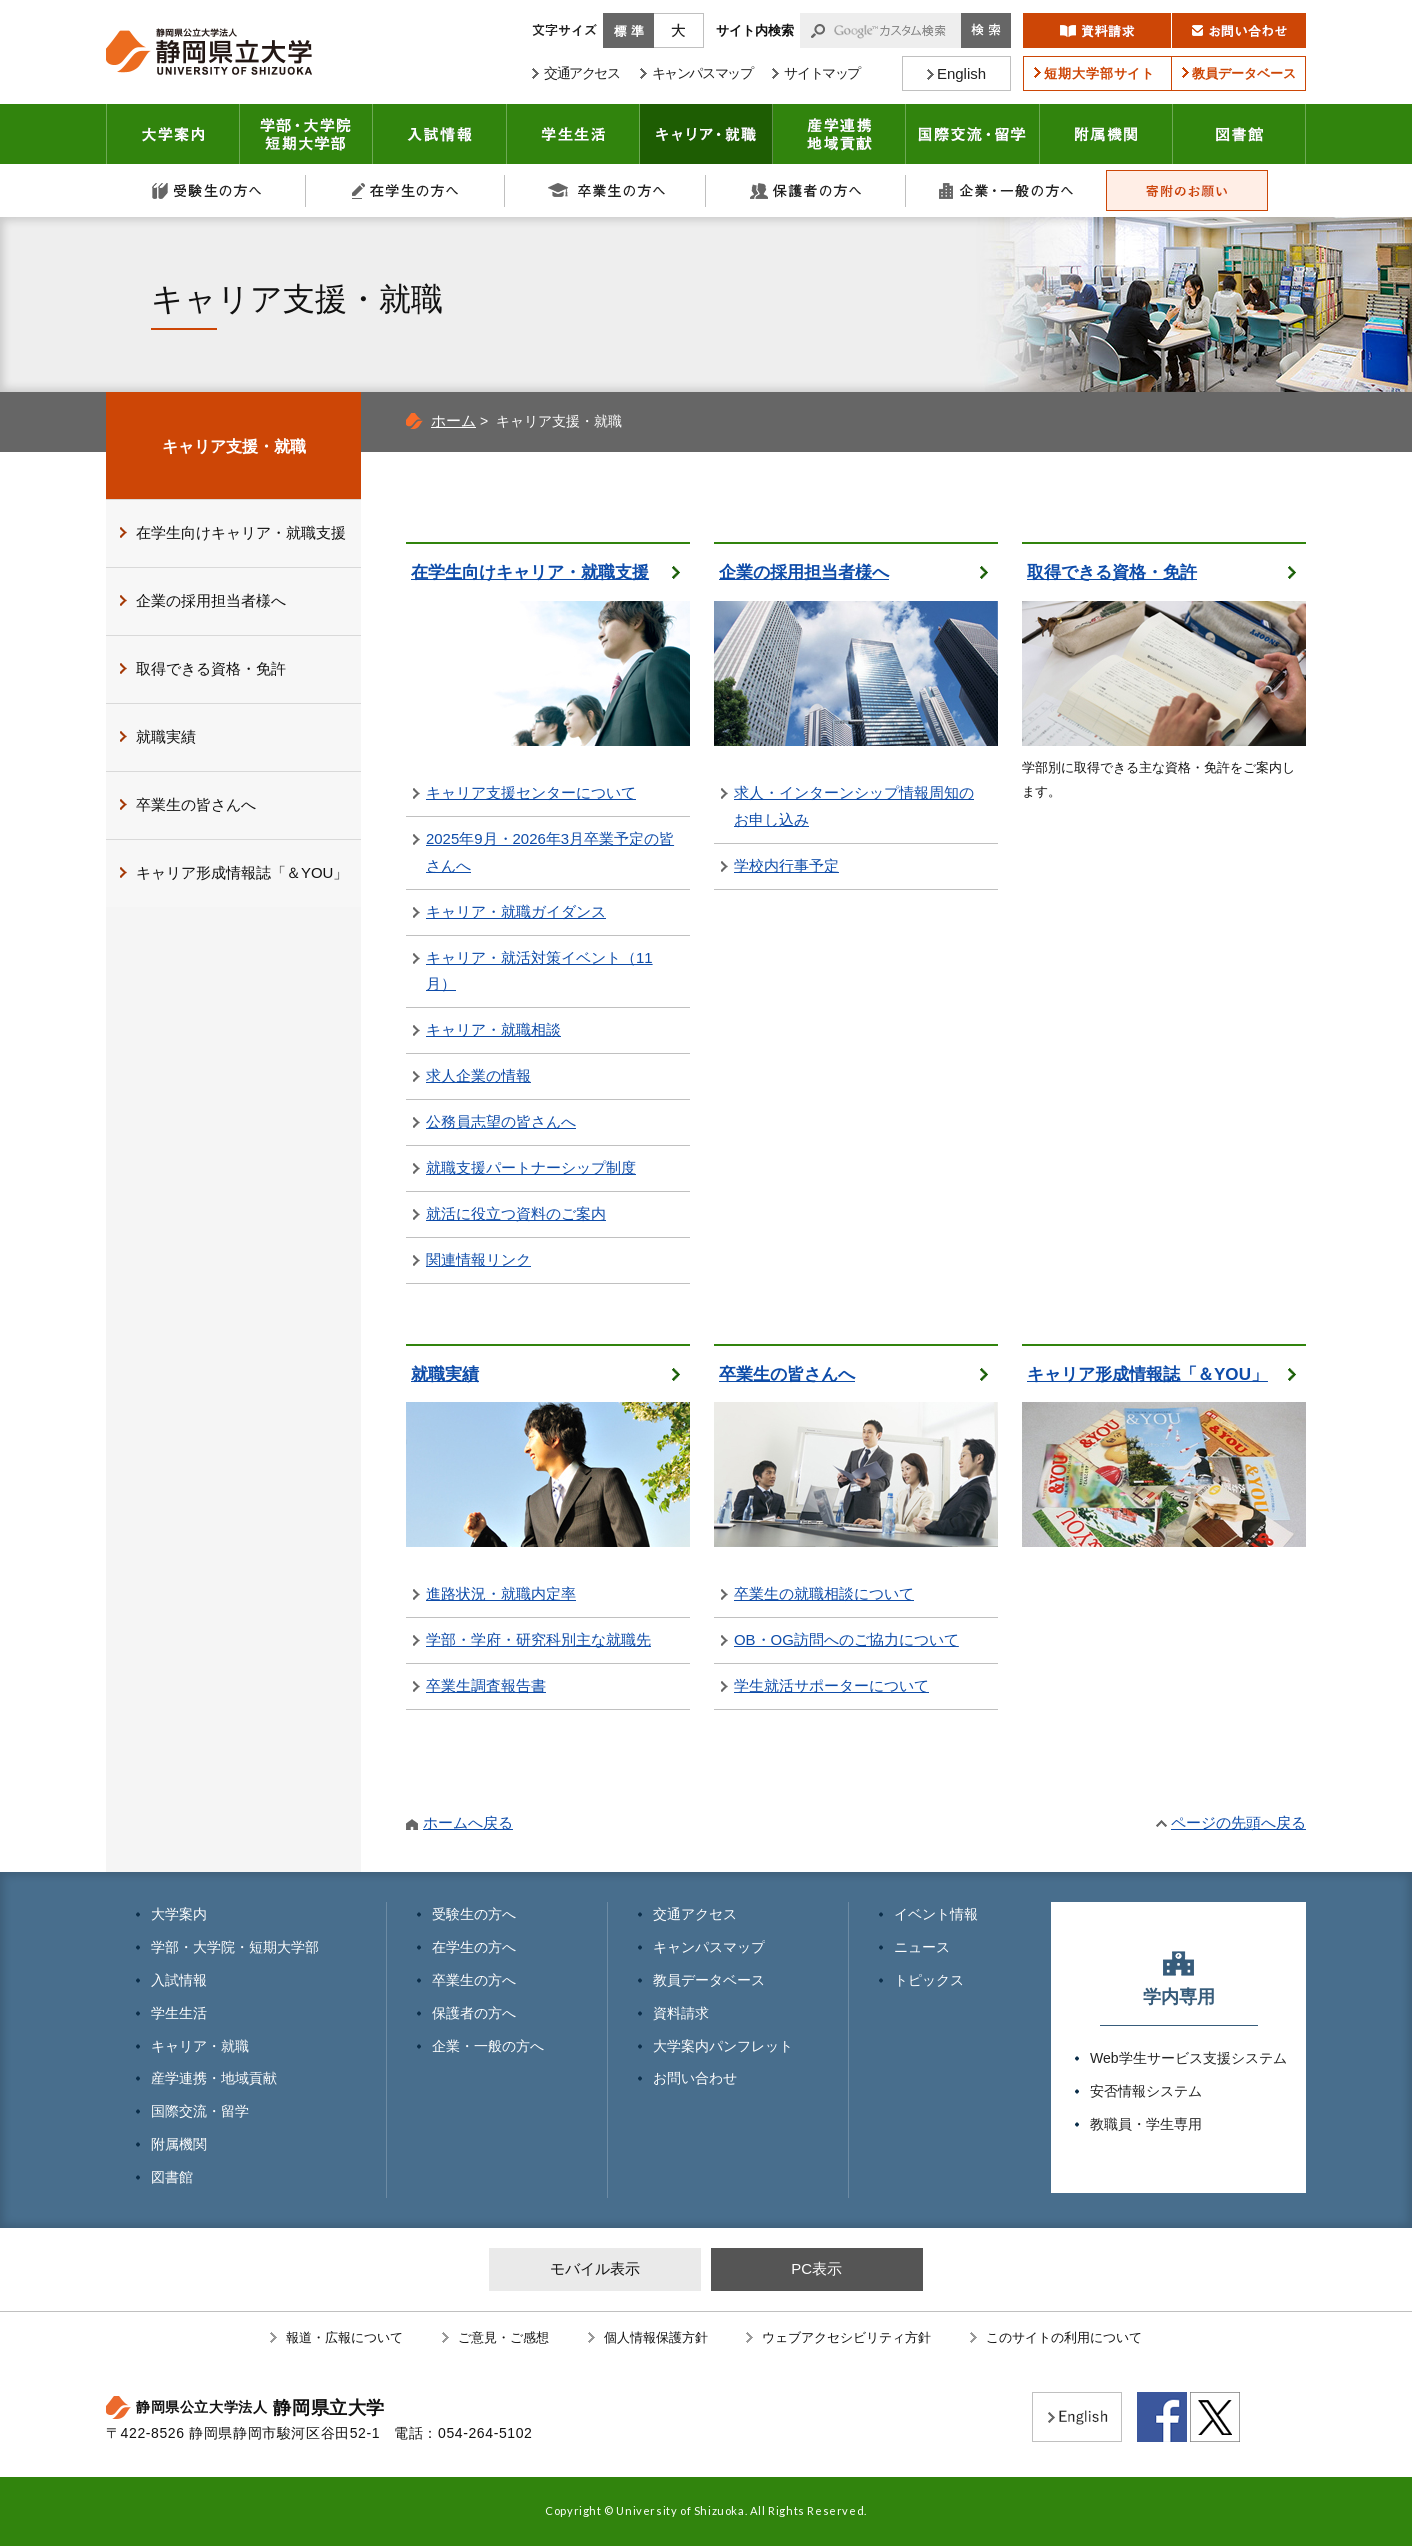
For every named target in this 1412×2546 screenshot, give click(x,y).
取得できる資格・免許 (1112, 572)
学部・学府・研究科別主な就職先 (538, 1639)
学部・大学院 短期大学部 (306, 134)
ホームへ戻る (468, 1822)
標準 (628, 30)
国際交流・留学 (973, 134)
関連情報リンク (478, 1259)
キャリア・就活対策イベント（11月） (539, 971)
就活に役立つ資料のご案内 (516, 1213)
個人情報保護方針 (656, 2337)
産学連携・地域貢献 (839, 134)
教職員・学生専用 (1146, 2124)
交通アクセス (695, 1914)
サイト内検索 (755, 30)
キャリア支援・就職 (234, 446)
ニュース (922, 1947)
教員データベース (709, 1980)
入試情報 (440, 134)
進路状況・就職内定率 (501, 1593)
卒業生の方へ (606, 190)
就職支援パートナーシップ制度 (531, 1167)
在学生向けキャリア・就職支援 (530, 572)
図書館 (1239, 134)
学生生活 (573, 134)
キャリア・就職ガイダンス (516, 911)
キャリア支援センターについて (531, 792)
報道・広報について (344, 2337)
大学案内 (173, 134)
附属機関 (1106, 134)
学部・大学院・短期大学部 (235, 1947)
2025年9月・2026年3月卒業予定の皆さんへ (550, 852)
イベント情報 (936, 1914)
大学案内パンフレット (723, 2046)
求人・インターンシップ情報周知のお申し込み (854, 806)
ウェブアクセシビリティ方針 (846, 2337)
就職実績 (445, 1374)
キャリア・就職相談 (493, 1029)
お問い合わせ (695, 2078)
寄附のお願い (1187, 190)
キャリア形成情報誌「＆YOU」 (1147, 1374)
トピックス (929, 1980)
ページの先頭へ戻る (1238, 1822)
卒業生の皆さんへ (787, 1374)
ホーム (453, 420)
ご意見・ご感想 (503, 2337)
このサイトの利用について (1064, 2337)
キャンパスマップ (709, 1947)
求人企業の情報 (478, 1075)
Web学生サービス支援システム (1188, 2058)
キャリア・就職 (706, 134)
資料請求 (681, 2013)
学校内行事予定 (786, 865)
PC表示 (816, 2268)
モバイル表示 (595, 2268)
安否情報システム (1146, 2091)
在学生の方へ (406, 190)
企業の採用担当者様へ (804, 572)
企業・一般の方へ (1006, 190)
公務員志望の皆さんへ (501, 1121)
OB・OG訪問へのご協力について (846, 1639)
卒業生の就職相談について (824, 1593)
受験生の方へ (206, 190)
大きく (679, 30)
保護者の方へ (806, 190)
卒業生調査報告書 (486, 1685)
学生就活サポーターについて (831, 1685)
